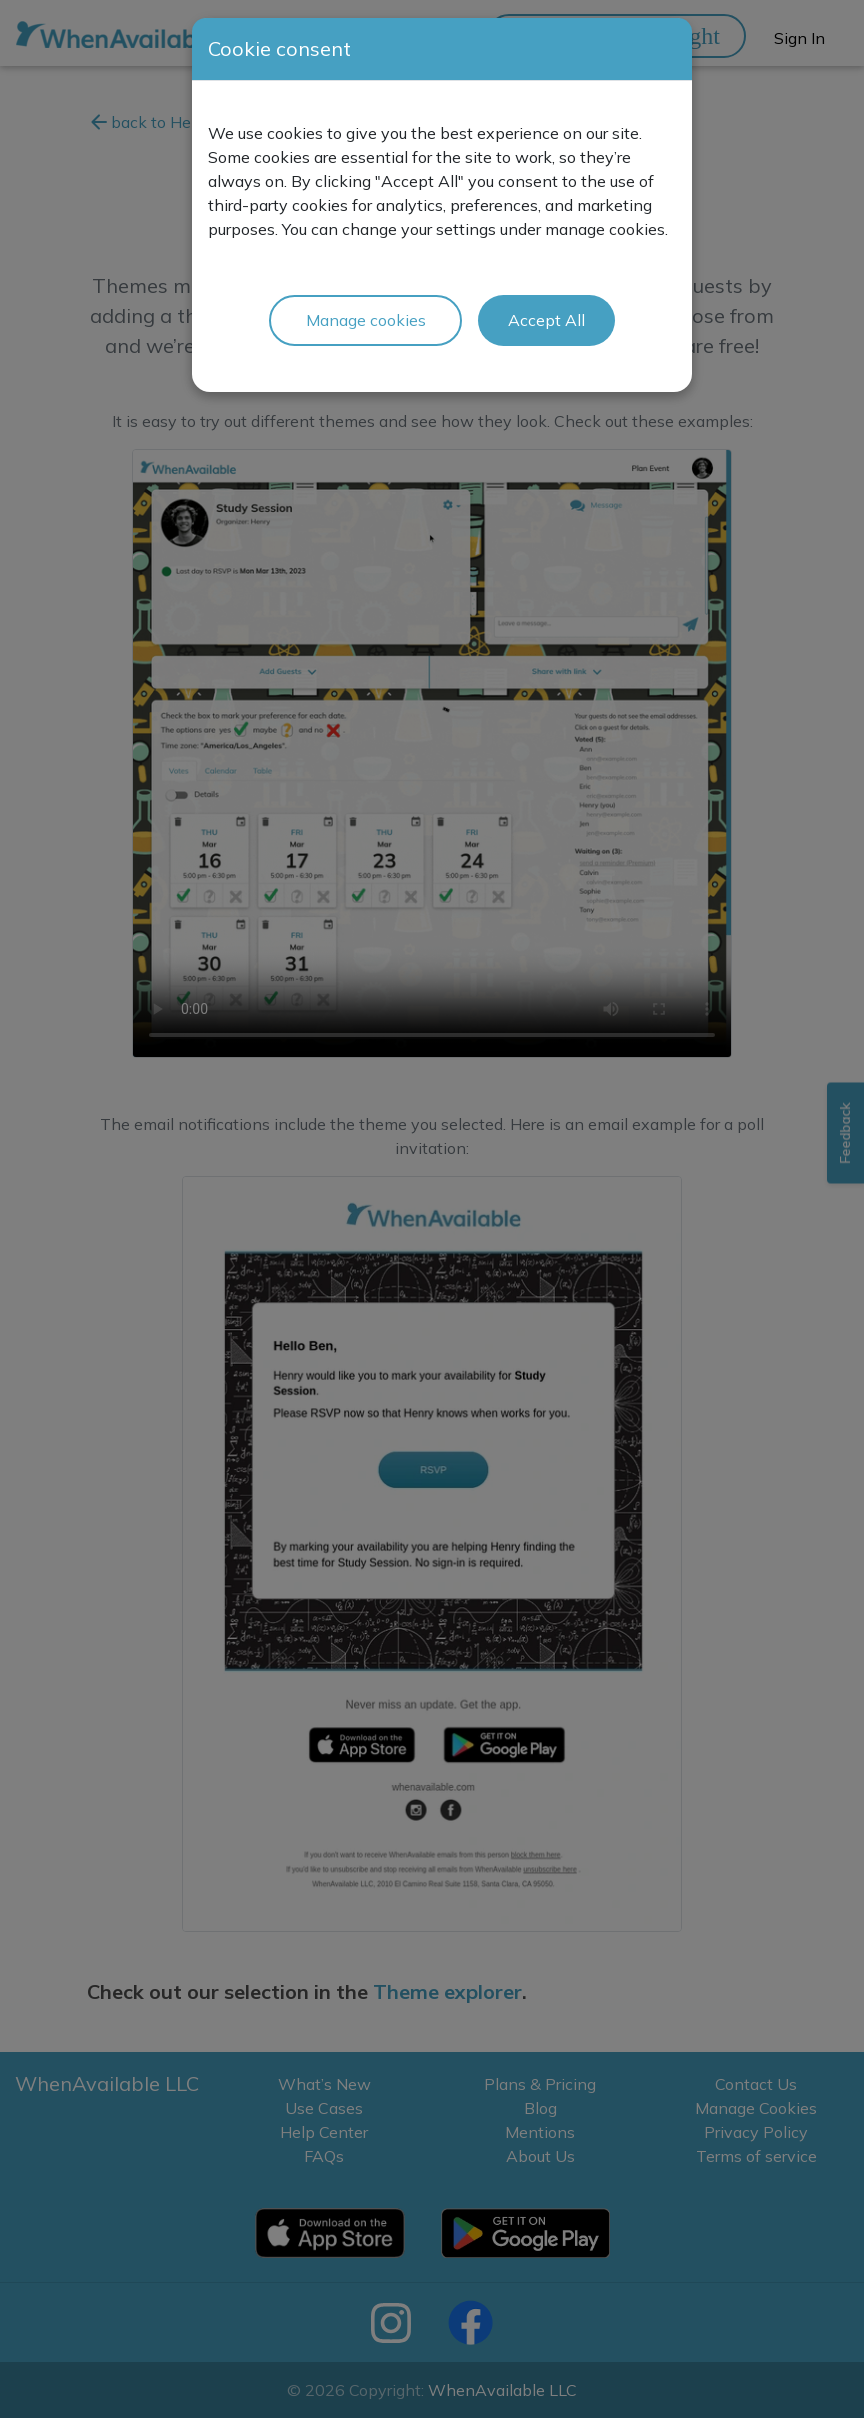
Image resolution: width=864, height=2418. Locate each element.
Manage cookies (366, 320)
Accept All (546, 320)
